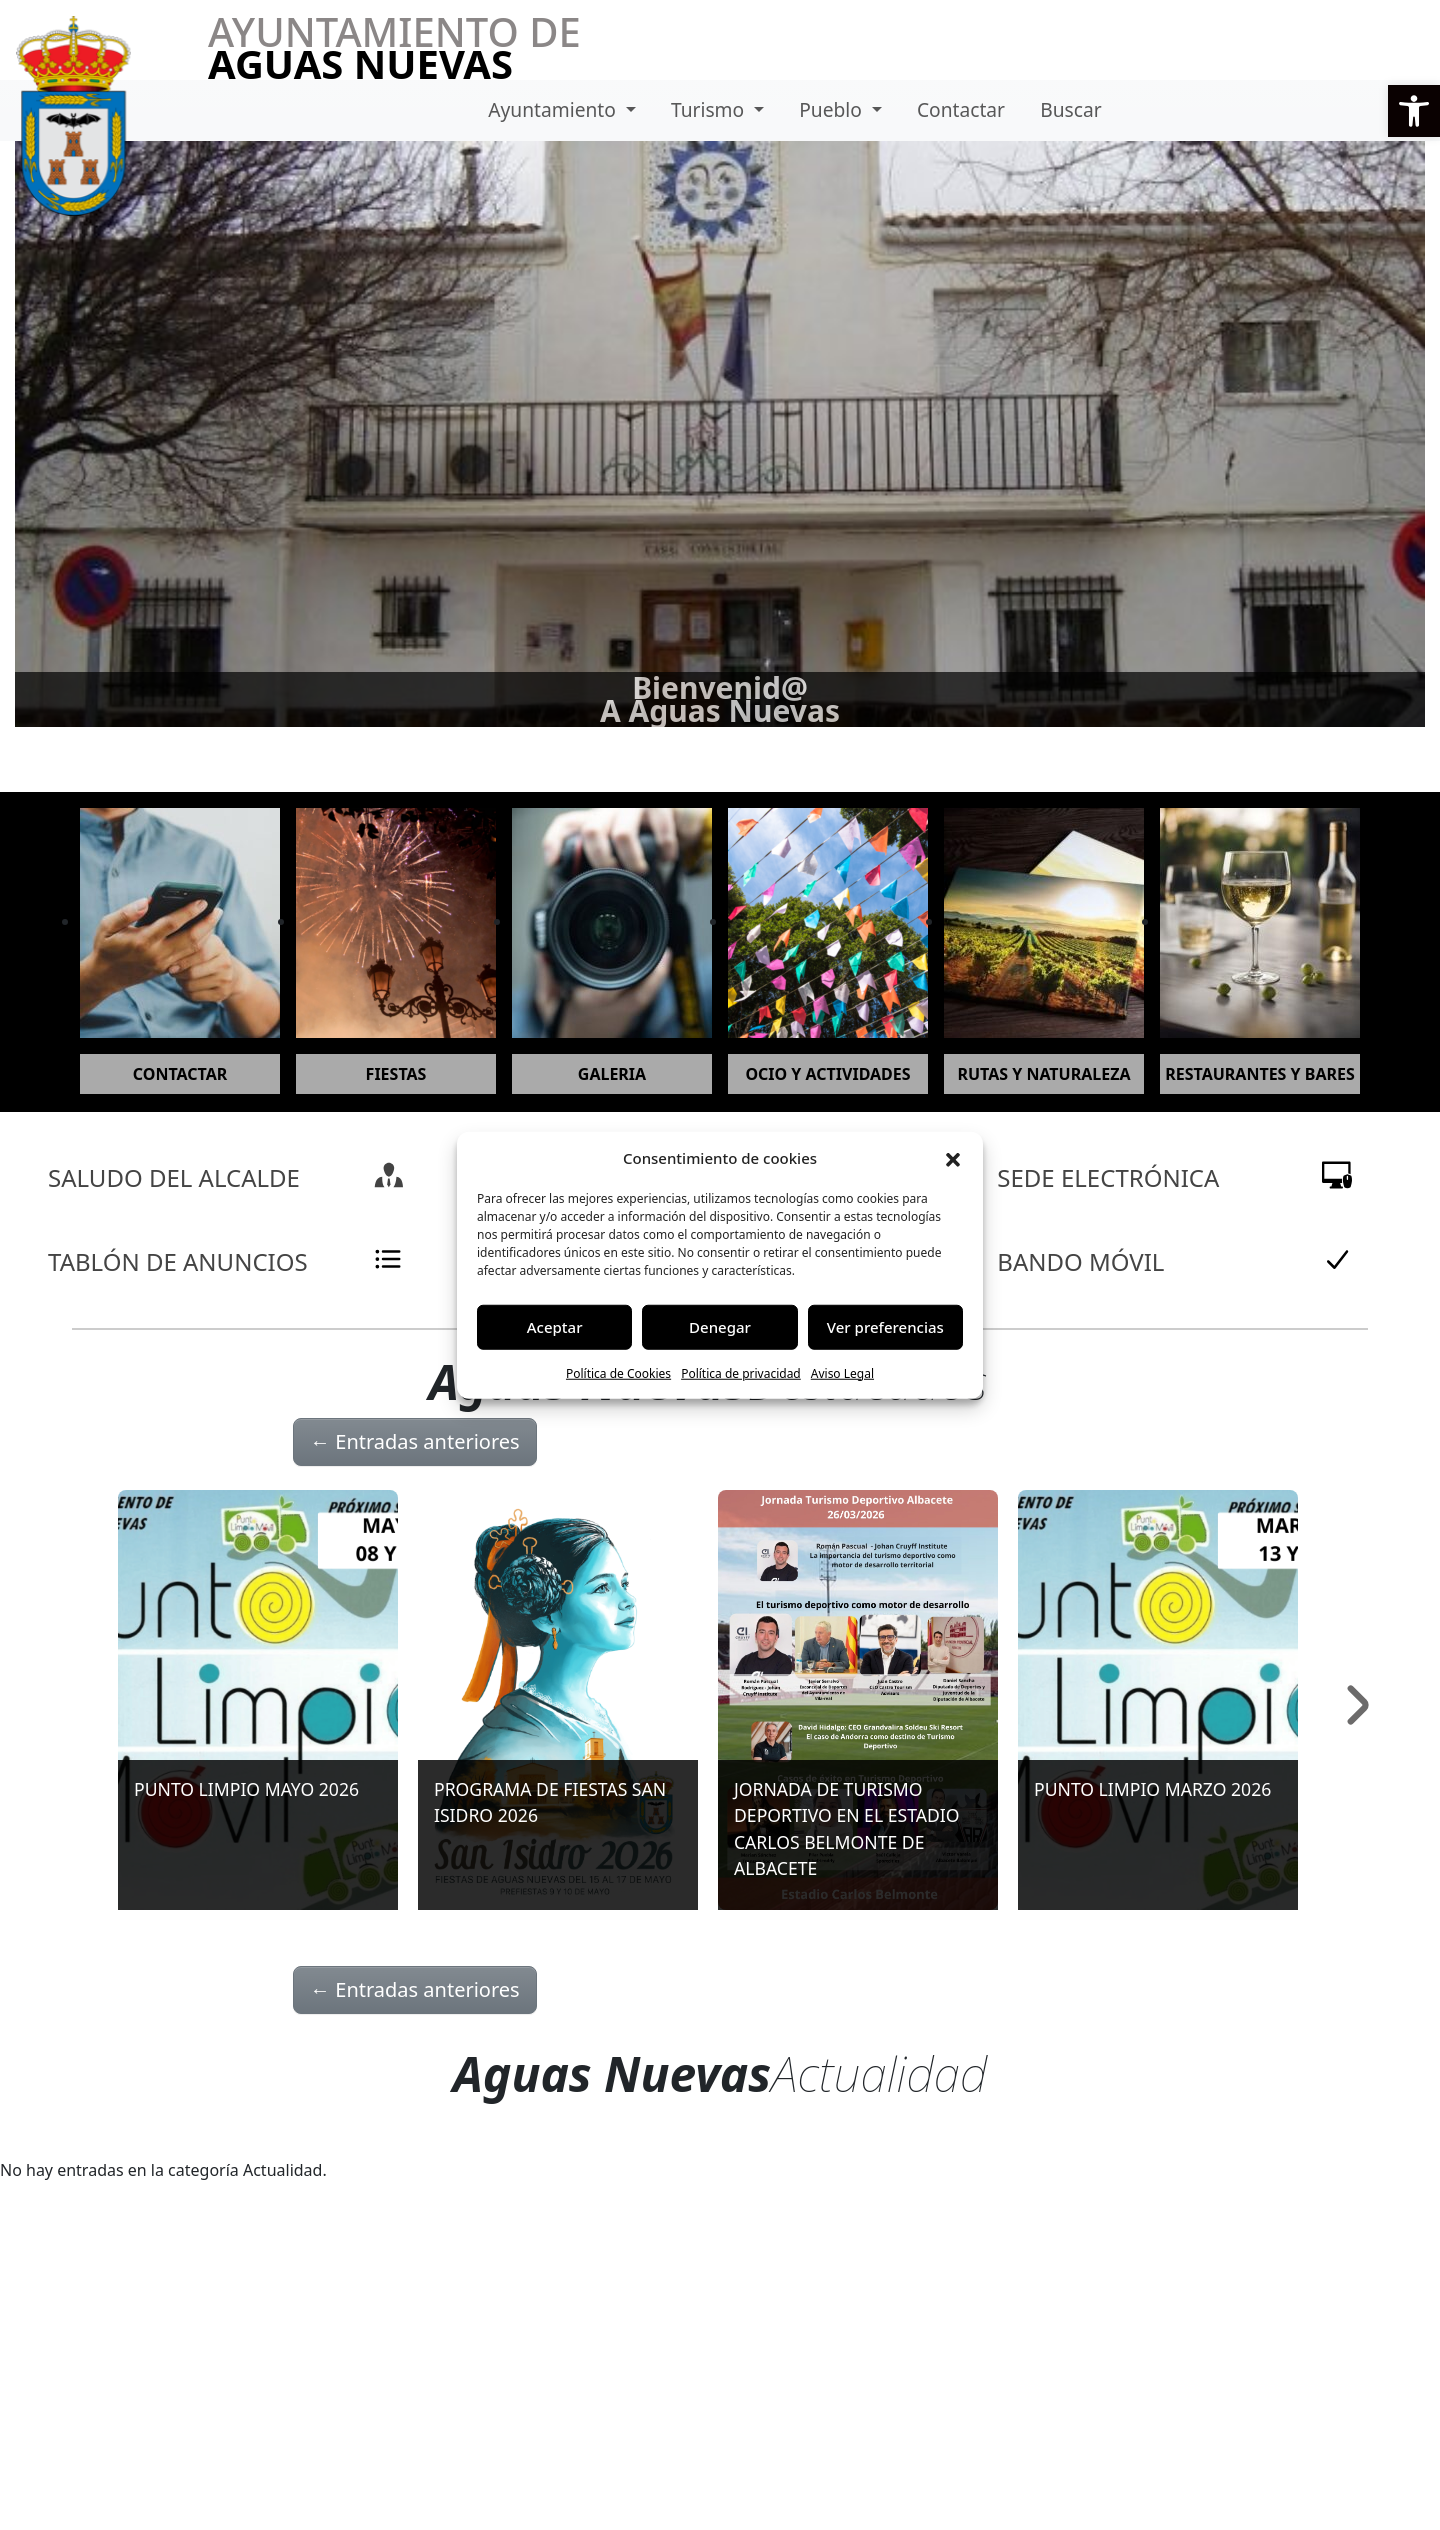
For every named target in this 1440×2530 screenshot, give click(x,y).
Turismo (710, 109)
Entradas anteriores (415, 1441)
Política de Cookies (618, 1372)
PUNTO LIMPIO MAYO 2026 (246, 1789)
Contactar (961, 109)
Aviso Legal (842, 1372)
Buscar (1070, 109)
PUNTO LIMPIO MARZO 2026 (1152, 1789)
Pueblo (833, 109)
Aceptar (555, 1327)
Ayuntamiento (554, 109)
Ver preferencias (885, 1327)
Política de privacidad (741, 1372)
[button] (1414, 111)
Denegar (720, 1327)
